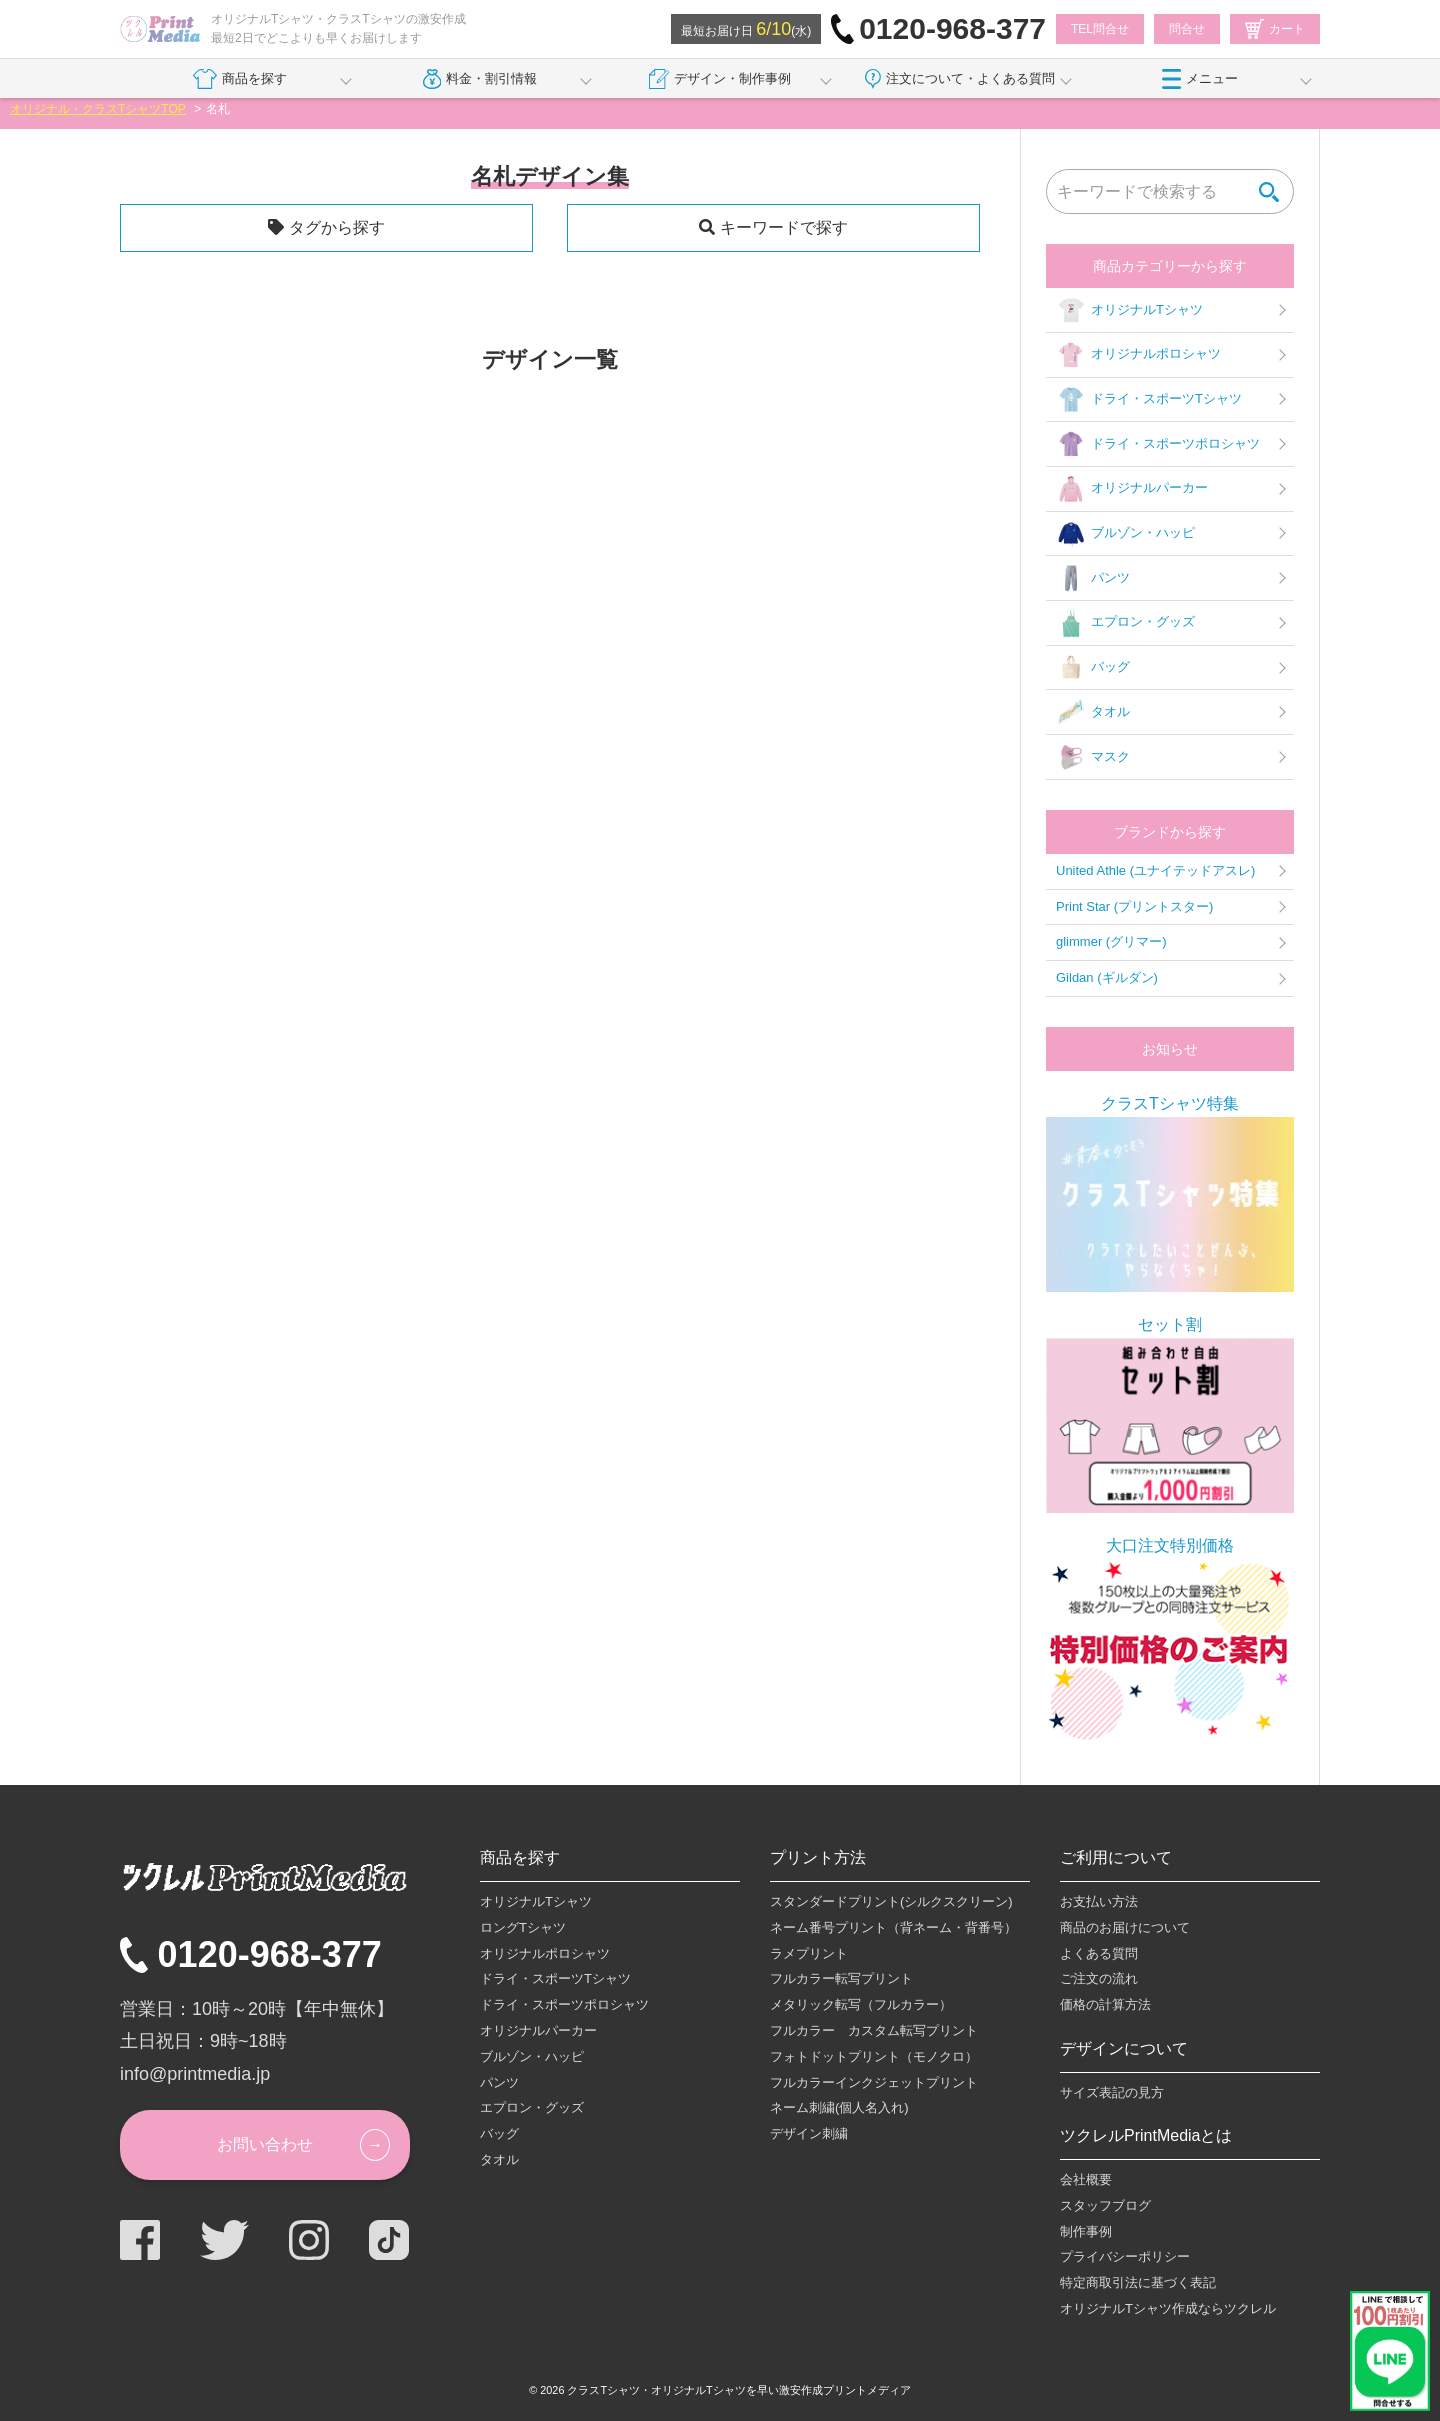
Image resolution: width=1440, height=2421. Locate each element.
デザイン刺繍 (809, 2133)
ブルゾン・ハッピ (1125, 534)
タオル (1093, 712)
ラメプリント (809, 1953)
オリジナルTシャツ (1129, 310)
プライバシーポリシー (1125, 2256)
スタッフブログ (1105, 2205)
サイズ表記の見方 (1112, 2092)
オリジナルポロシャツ (1138, 355)
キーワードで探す (784, 227)
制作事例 (1086, 2231)
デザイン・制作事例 (720, 79)
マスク (1093, 757)
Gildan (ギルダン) (1107, 977)
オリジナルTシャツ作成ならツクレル (1168, 2308)
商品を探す (239, 79)
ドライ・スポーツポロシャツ (1158, 444)
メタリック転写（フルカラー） (861, 2004)
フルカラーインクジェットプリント (874, 2082)
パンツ (1093, 578)
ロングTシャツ (523, 1927)
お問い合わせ (265, 2144)
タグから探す (337, 227)
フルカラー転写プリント (841, 1978)
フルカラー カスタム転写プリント (874, 2030)
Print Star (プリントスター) (1134, 906)
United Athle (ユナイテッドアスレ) (1155, 870)
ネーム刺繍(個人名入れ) (839, 2107)
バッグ (1093, 668)
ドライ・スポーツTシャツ (1149, 400)
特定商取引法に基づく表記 (1138, 2282)
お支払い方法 (1099, 1901)
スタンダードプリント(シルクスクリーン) (891, 1901)
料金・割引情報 (480, 79)
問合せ (1187, 29)
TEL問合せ (1100, 29)
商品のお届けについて (1125, 1927)
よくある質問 (1099, 1953)
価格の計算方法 (1105, 2004)
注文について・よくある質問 (960, 79)
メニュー (1200, 79)
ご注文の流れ (1099, 1978)
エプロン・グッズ (1125, 623)
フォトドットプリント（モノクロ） (874, 2056)
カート (1275, 29)
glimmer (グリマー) (1111, 941)
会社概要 (1086, 2179)
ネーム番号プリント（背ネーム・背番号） (893, 1927)
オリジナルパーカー (1132, 489)
